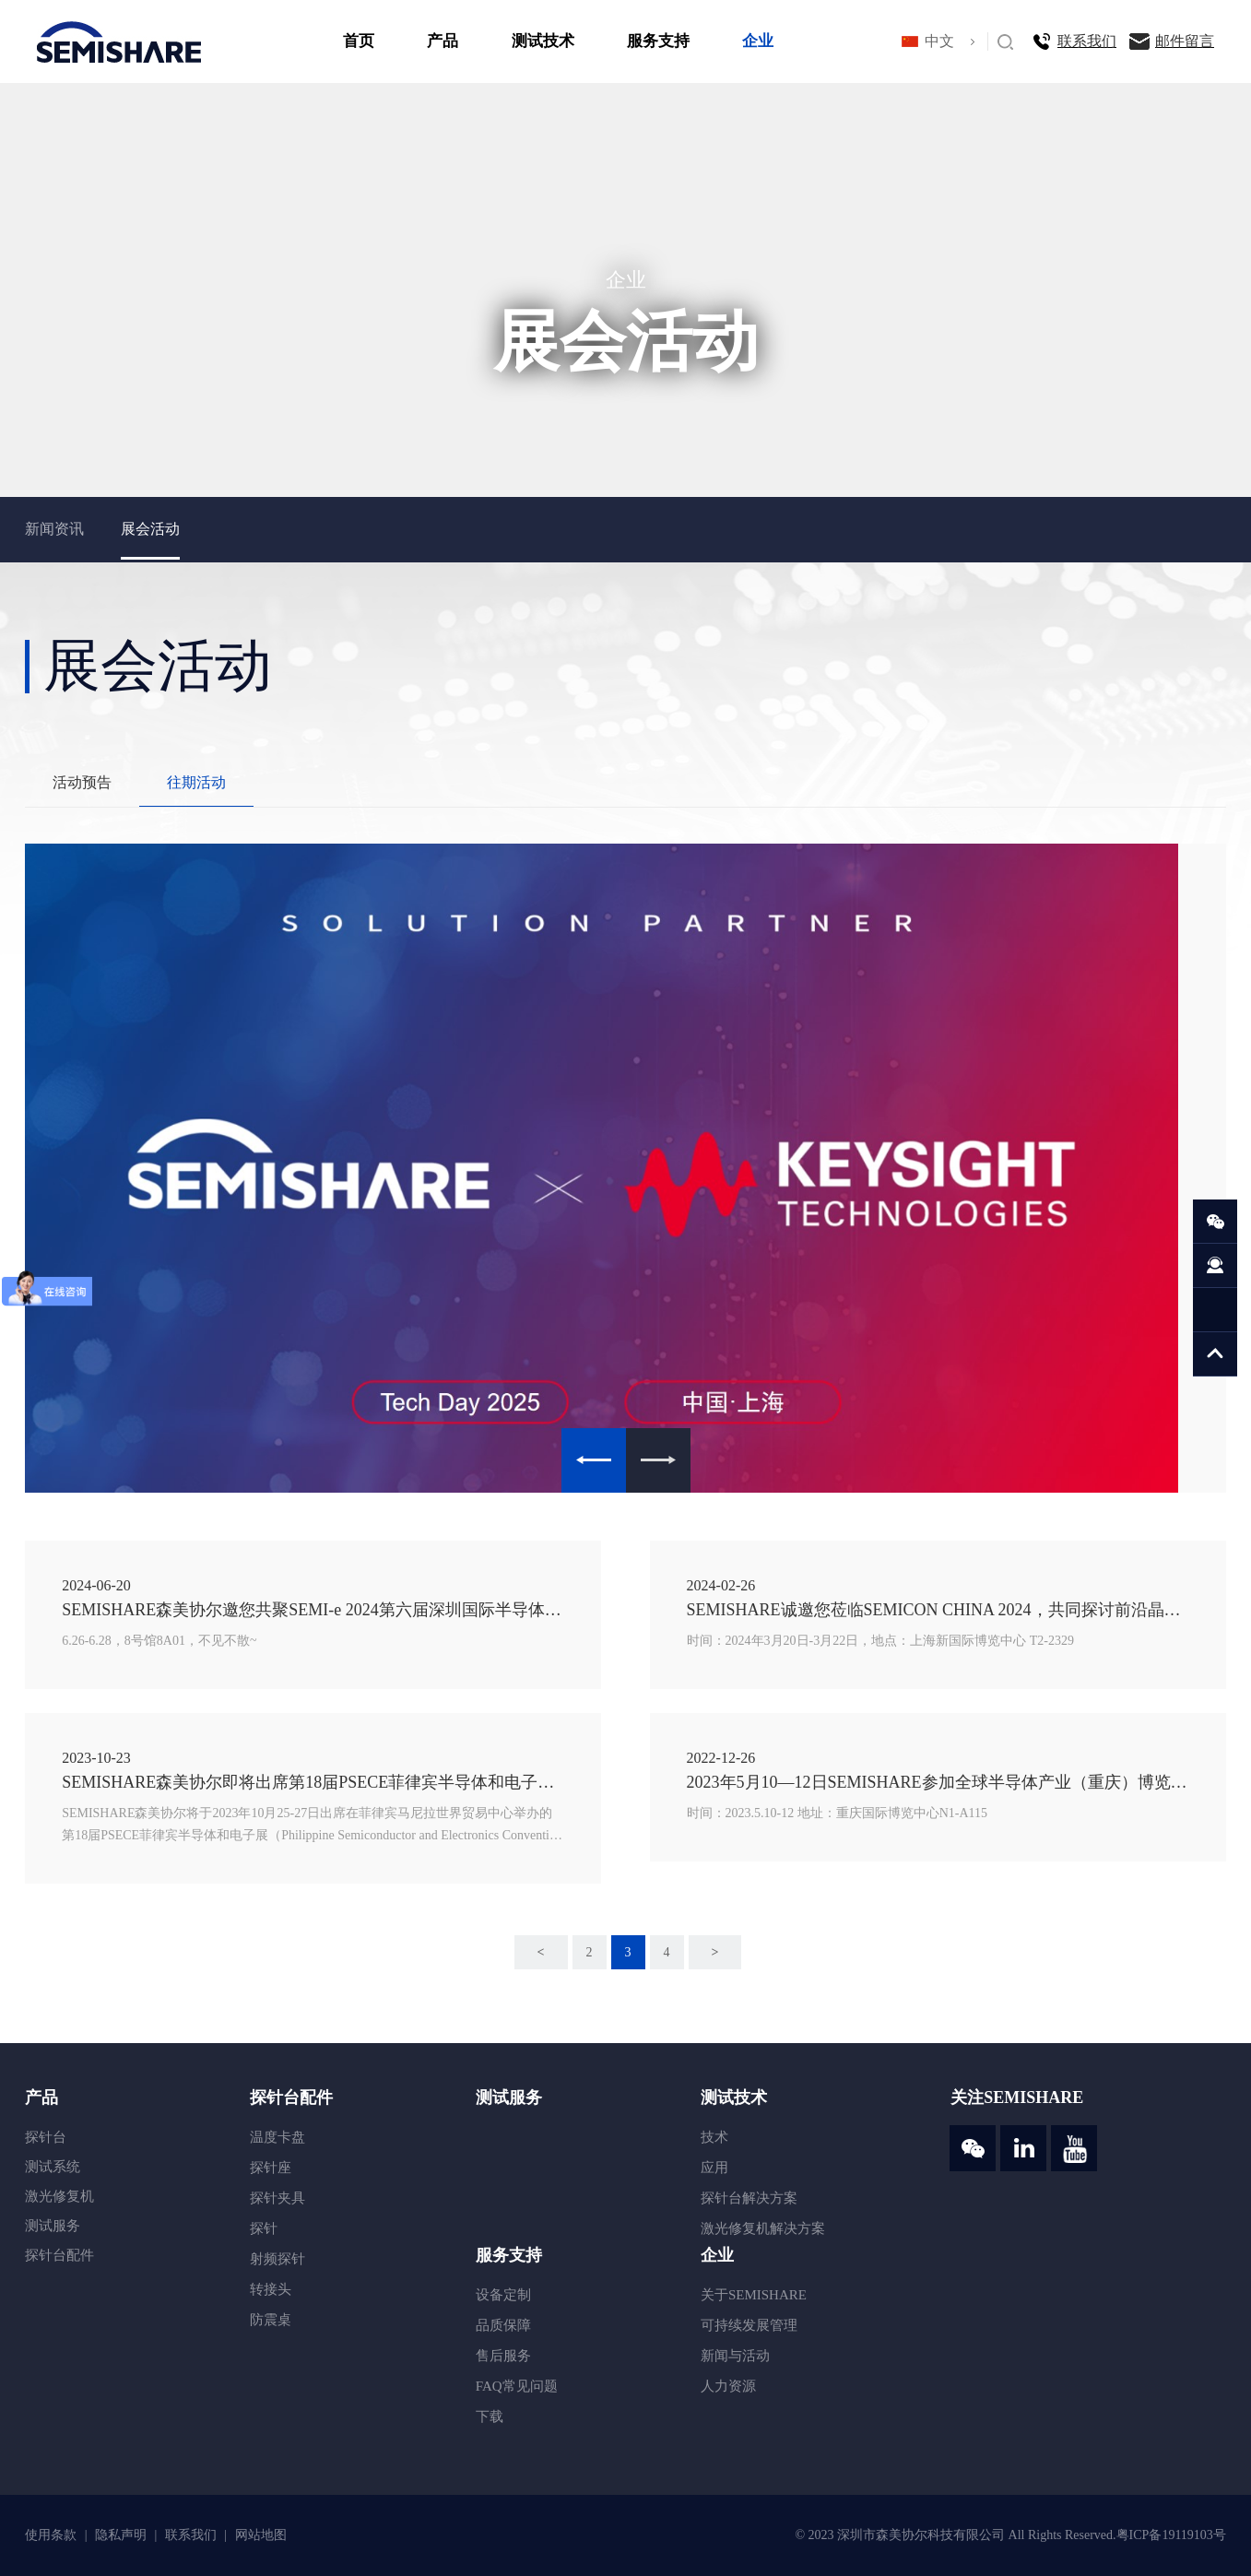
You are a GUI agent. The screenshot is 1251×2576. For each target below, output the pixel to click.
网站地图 (261, 2535)
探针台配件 (59, 2255)
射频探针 (277, 2258)
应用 (714, 2167)
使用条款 (52, 2535)
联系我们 (1086, 41)
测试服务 (52, 2225)
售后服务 (503, 2355)
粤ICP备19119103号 (1171, 2535)
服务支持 (658, 41)
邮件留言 (1184, 41)
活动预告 (82, 782)
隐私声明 (122, 2535)
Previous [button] (593, 1460)
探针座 (270, 2167)
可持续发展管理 (749, 2325)
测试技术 (543, 41)
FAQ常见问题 (517, 2386)
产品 (442, 41)
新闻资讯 (54, 529)
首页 (358, 41)
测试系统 (52, 2166)
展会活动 (150, 529)
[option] (625, 1168)
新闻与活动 (735, 2355)
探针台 (45, 2137)
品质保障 (503, 2325)
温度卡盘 (277, 2137)
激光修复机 (59, 2196)
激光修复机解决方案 (763, 2228)
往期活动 (196, 782)
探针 (263, 2228)
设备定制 (503, 2294)
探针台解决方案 (749, 2198)
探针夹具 (277, 2198)
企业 (757, 41)
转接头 (270, 2289)
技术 (714, 2137)
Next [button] (658, 1460)
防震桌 (270, 2319)
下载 (489, 2416)
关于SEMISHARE (754, 2294)
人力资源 (728, 2386)
